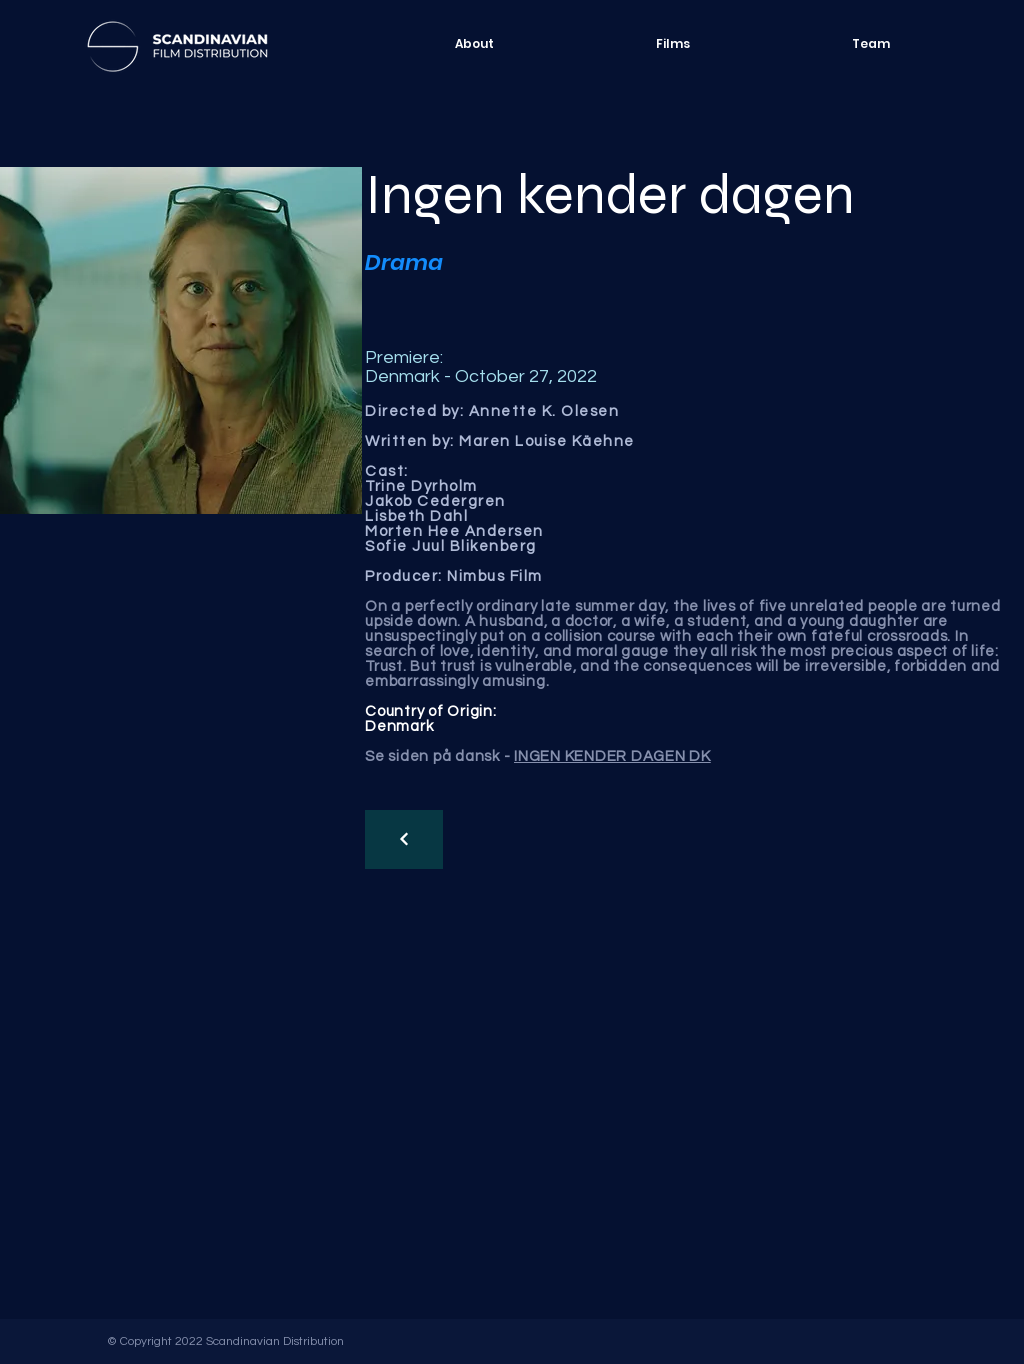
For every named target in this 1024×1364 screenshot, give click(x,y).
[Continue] (404, 839)
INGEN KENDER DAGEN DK (612, 756)
